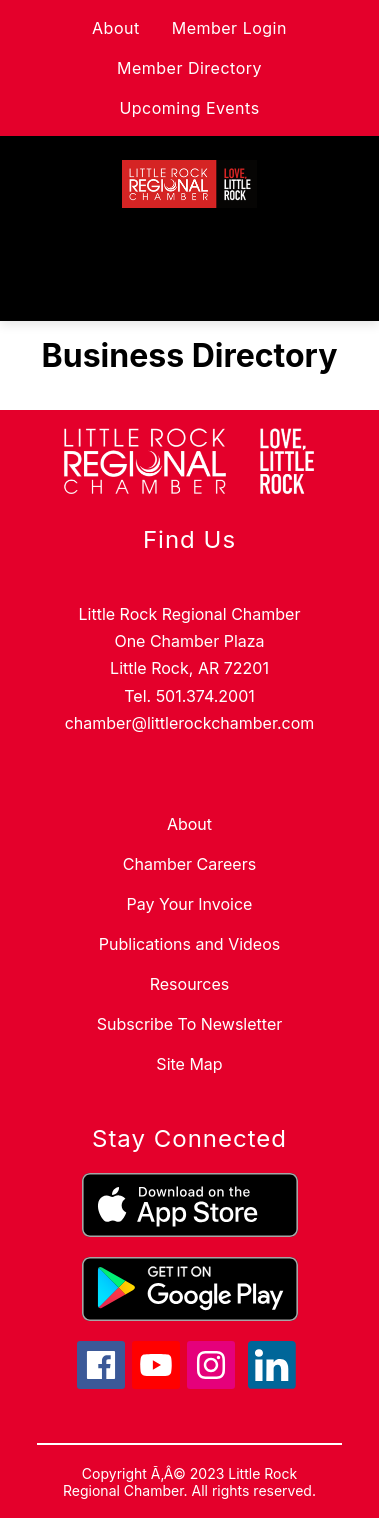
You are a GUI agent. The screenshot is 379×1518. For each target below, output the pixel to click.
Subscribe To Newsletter (189, 1024)
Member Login (229, 28)
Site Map (189, 1064)
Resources (190, 984)
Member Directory (189, 68)
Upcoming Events (189, 108)
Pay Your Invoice (190, 904)
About (116, 28)
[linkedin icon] (272, 1383)
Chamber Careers (189, 864)
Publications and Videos (189, 944)
